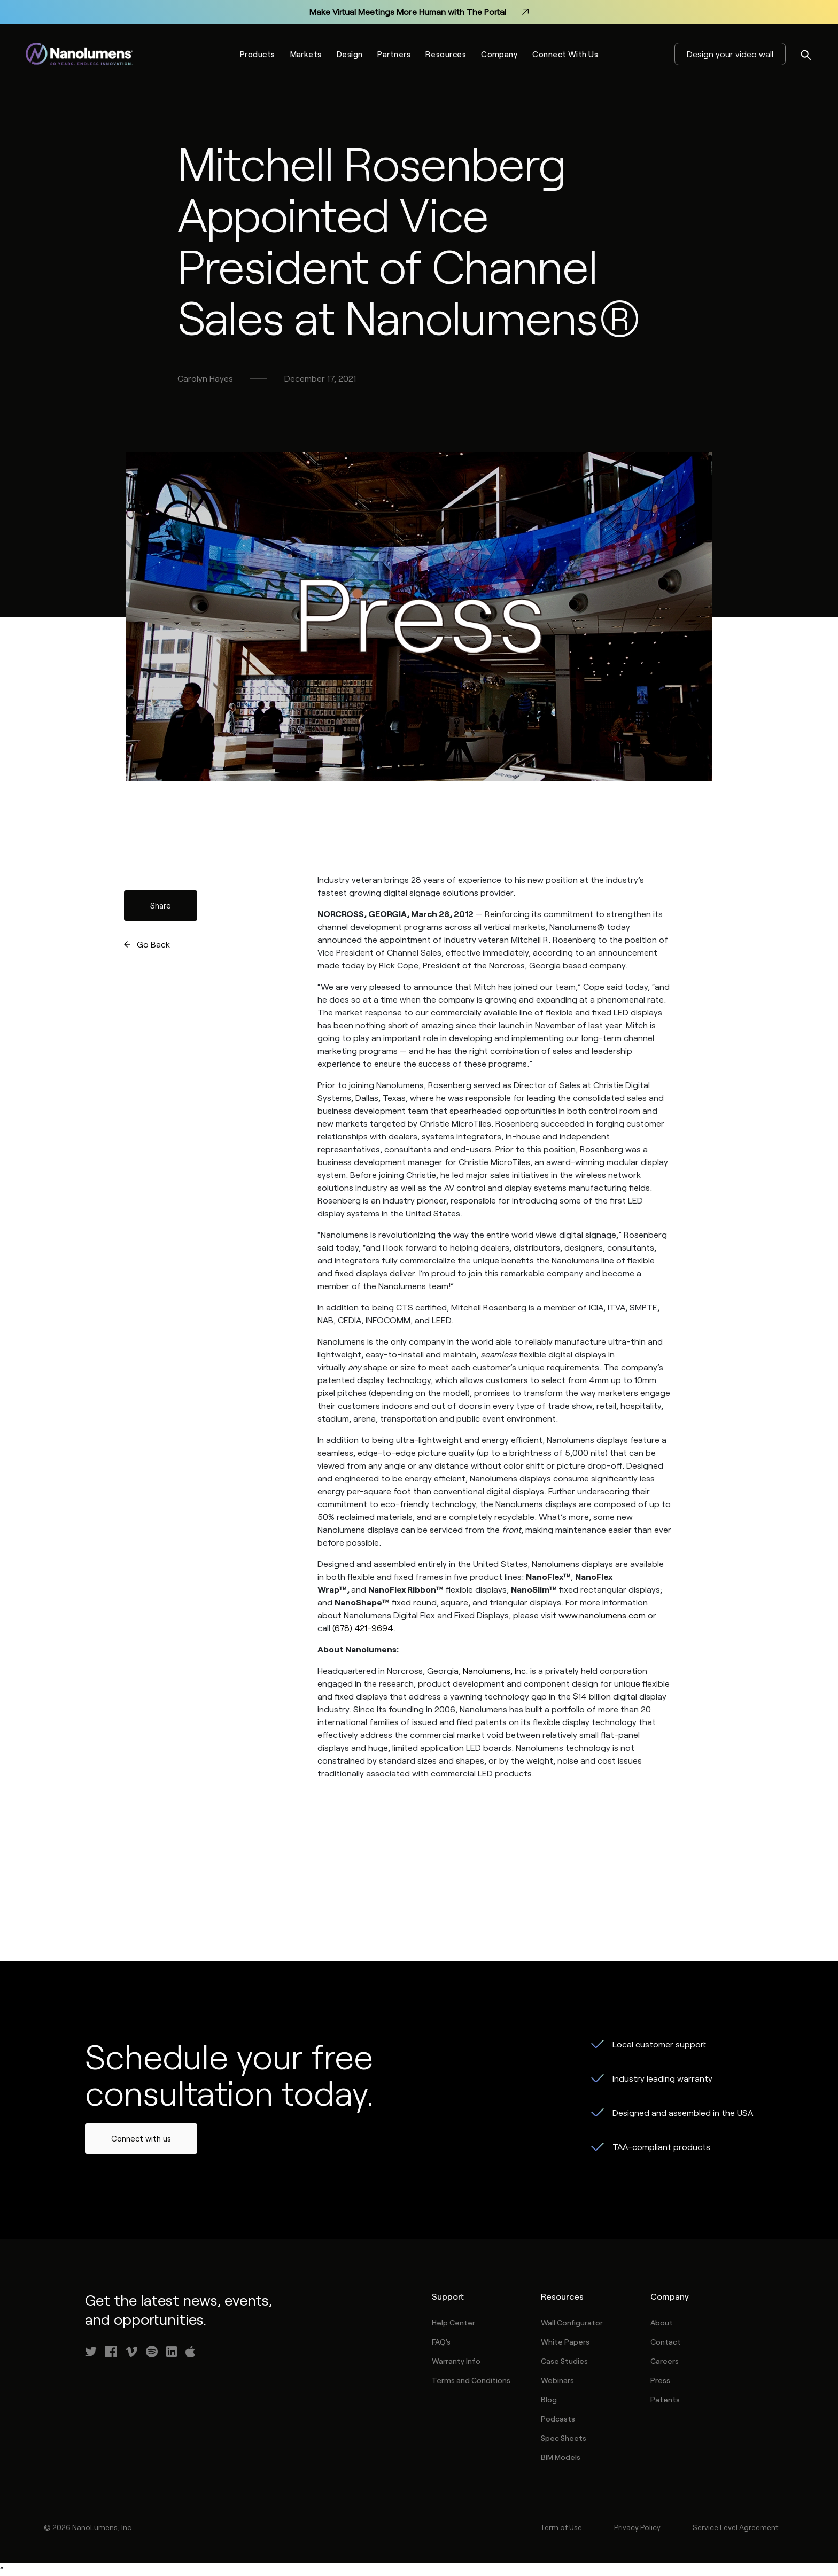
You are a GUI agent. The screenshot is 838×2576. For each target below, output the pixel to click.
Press (660, 2380)
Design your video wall (730, 54)
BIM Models (560, 2457)
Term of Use (561, 2527)
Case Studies (564, 2360)
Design (350, 54)
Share (160, 905)
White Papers (565, 2341)
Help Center (453, 2322)
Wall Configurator (572, 2322)
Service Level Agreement (735, 2527)
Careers (664, 2360)
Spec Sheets (563, 2437)
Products (257, 54)
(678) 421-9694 (362, 1628)
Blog (549, 2399)
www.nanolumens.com (602, 1615)
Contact (665, 2341)
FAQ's (441, 2341)
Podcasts (558, 2418)
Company (499, 54)
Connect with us (141, 2138)
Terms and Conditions (471, 2380)
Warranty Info (456, 2360)
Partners (393, 54)
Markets (306, 54)
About (661, 2322)
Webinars (557, 2380)
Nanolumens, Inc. (495, 1670)
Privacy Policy (637, 2527)
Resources (445, 54)
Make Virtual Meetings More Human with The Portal (419, 11)
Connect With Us (565, 54)
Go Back (153, 944)
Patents (665, 2399)
